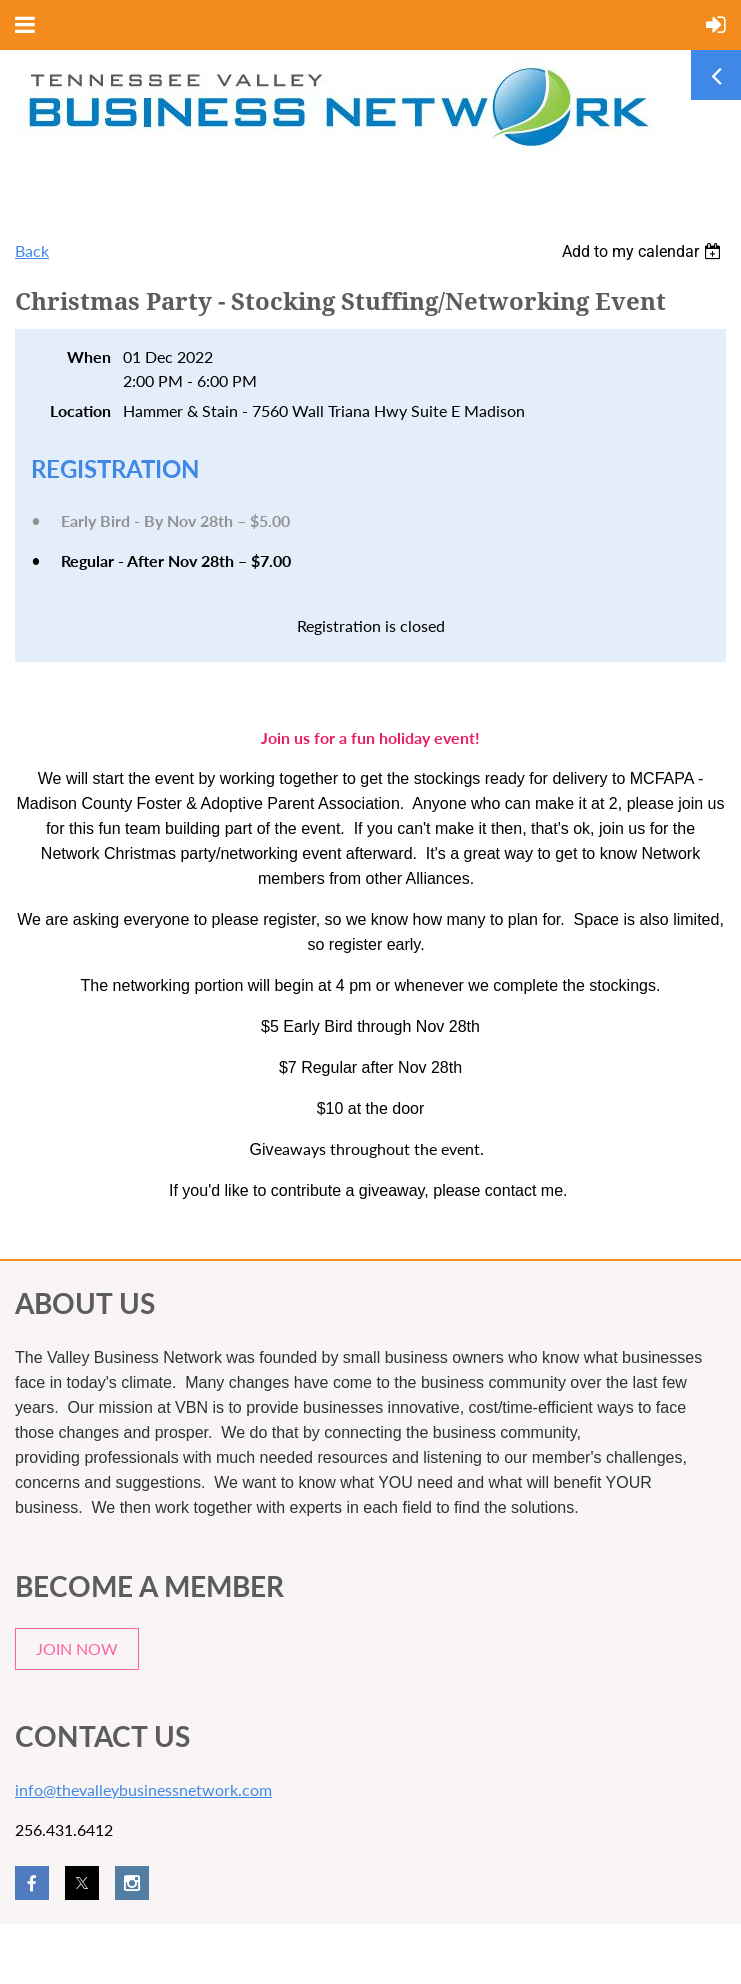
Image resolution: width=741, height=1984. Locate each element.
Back (32, 250)
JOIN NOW (77, 1648)
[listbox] (644, 251)
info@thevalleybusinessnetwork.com (143, 1789)
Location (80, 410)
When (89, 356)
